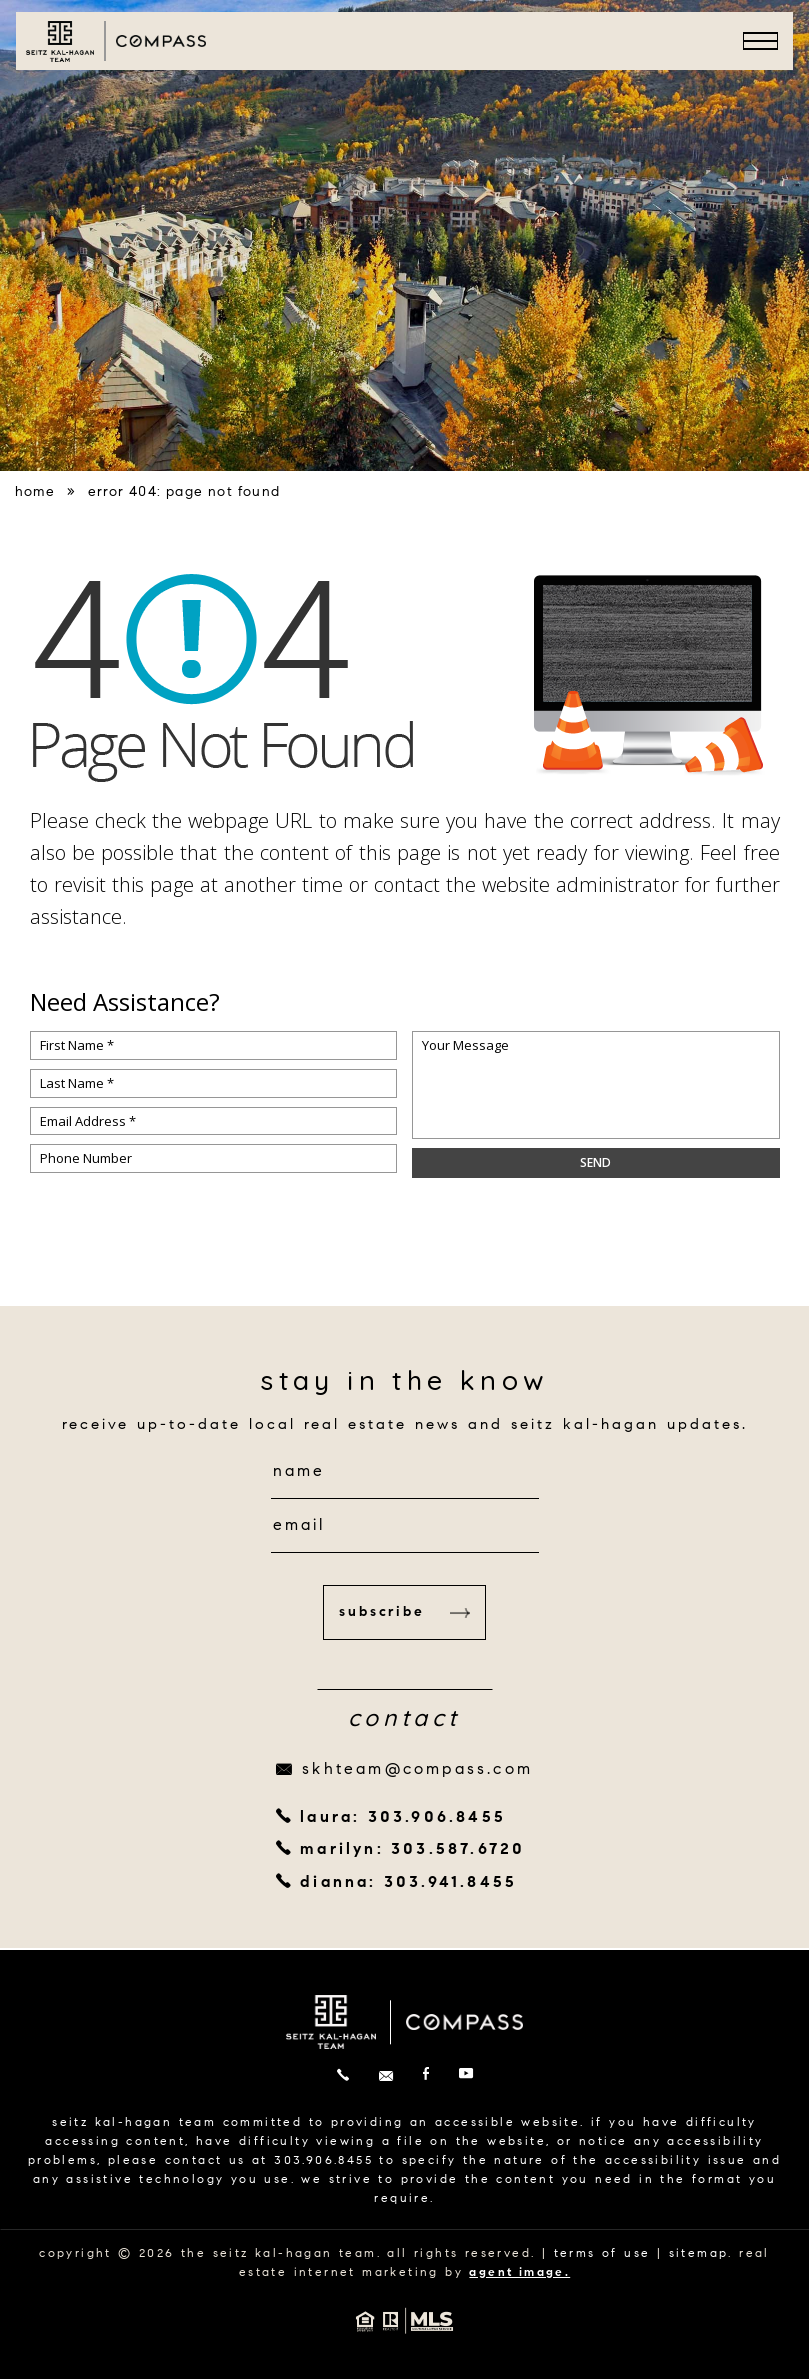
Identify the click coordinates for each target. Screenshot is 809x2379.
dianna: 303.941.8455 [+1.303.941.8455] (408, 1883)
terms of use (602, 2254)
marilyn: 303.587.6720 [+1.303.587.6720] (412, 1850)
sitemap (699, 2254)
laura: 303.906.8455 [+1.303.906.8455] (403, 1818)
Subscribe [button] (404, 1613)
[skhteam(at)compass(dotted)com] (386, 2076)
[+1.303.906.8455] (343, 2076)
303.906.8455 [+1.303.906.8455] (323, 2161)
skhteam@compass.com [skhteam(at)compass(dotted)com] (417, 1770)
